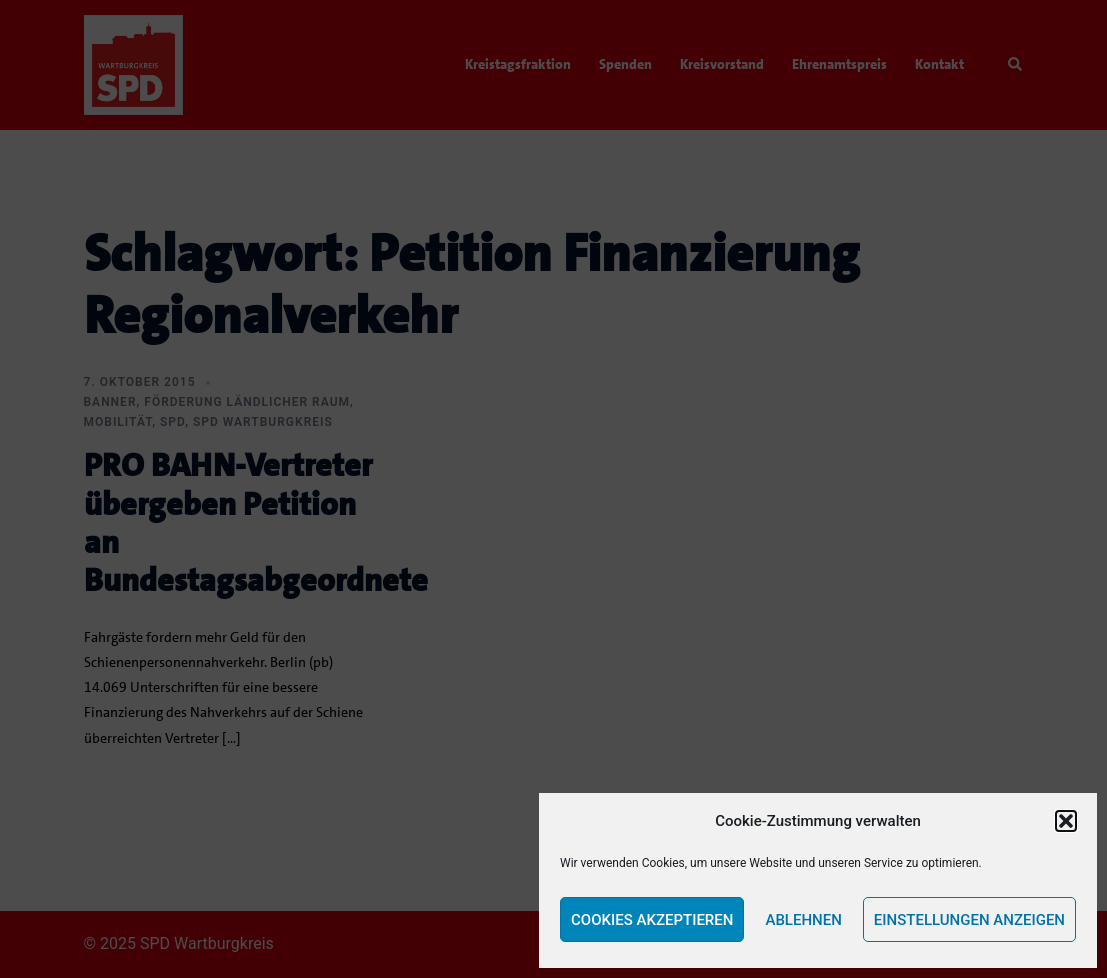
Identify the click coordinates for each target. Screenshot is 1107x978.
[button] (1066, 821)
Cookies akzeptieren (652, 920)
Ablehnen (803, 920)
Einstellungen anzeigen (969, 920)
